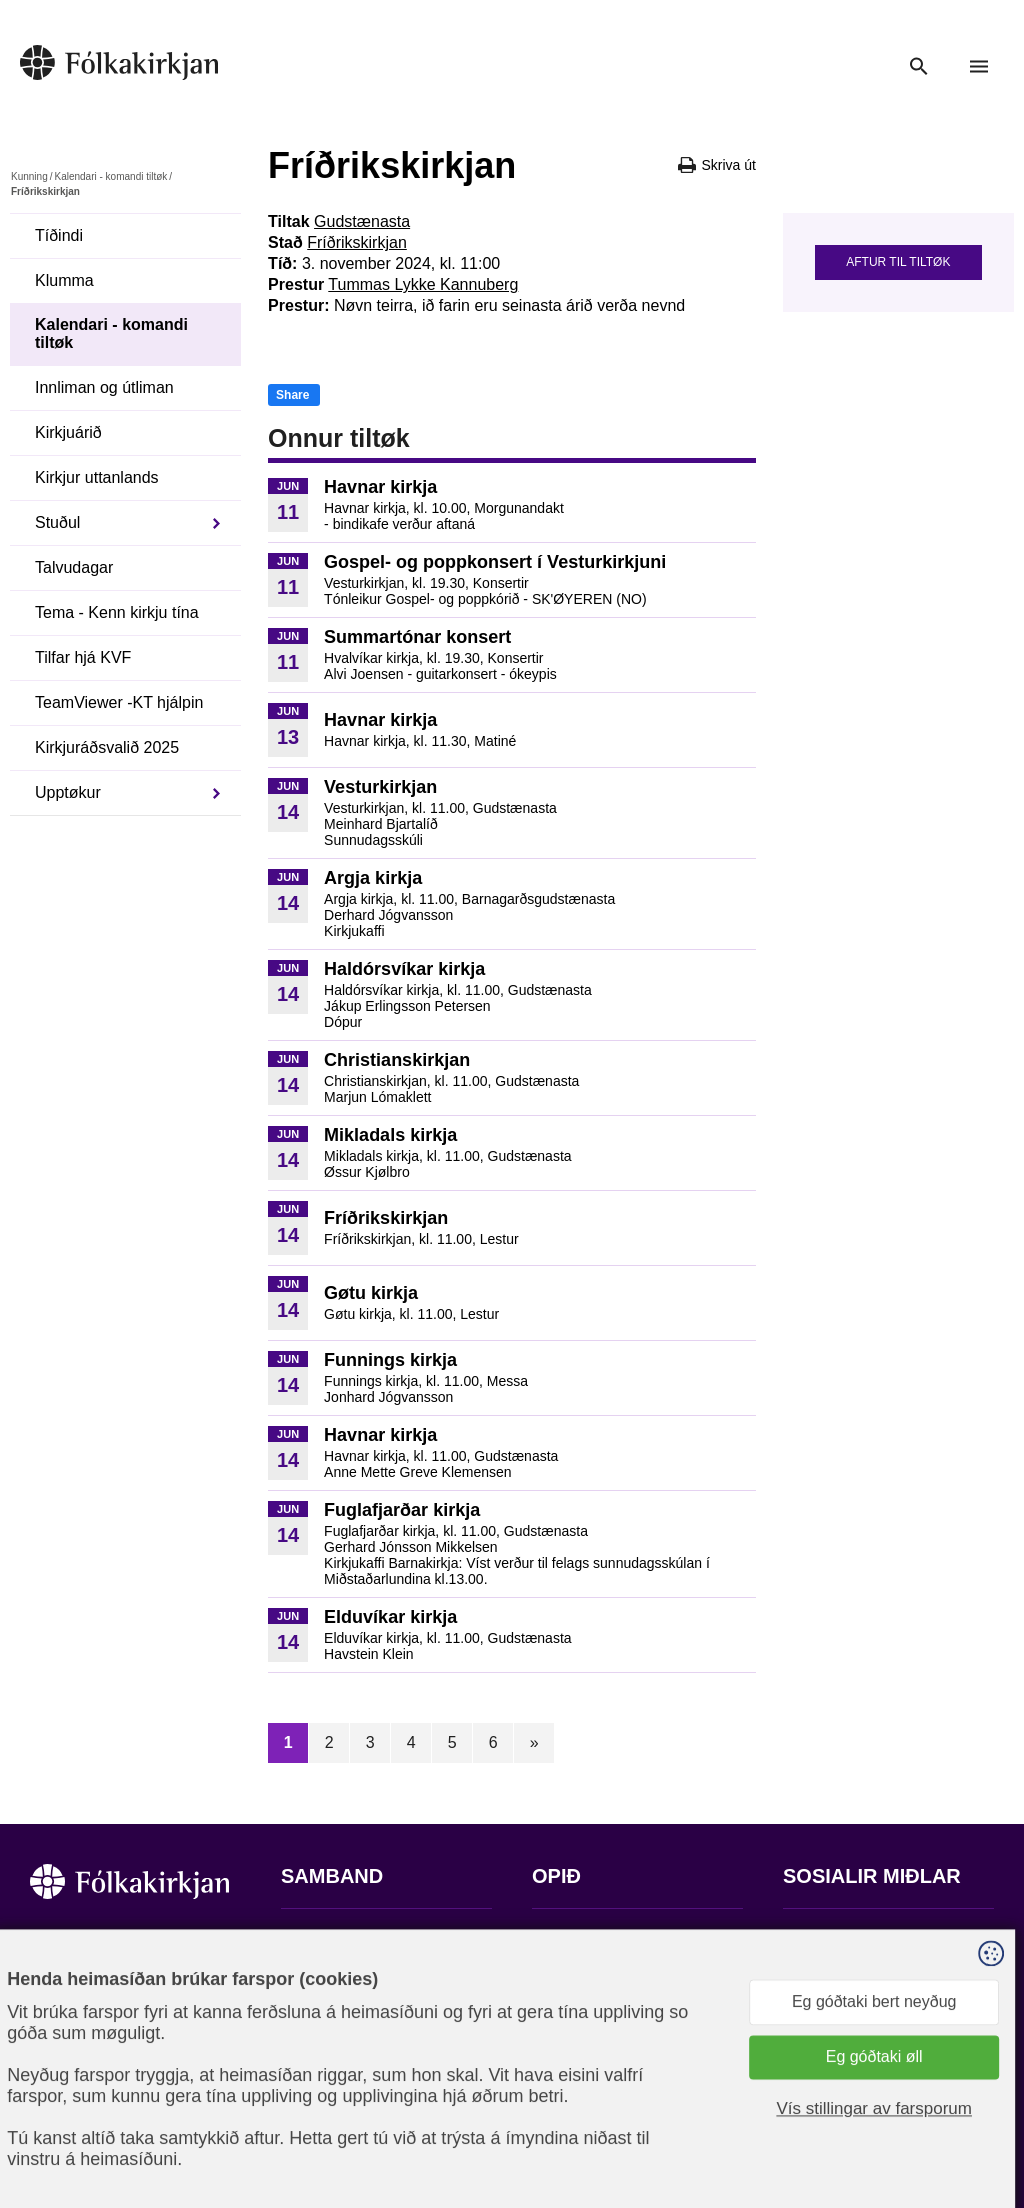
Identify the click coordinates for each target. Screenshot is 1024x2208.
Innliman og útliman (104, 387)
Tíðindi (59, 235)
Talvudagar (74, 567)
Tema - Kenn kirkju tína (117, 612)
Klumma (64, 280)
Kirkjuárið (68, 432)
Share (292, 395)
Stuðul (57, 522)
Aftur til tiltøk (898, 262)
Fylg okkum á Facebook (868, 1937)
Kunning (29, 176)
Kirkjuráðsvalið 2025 (107, 747)
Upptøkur (68, 792)
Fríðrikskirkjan (357, 242)
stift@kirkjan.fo (333, 2075)
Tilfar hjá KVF (83, 657)
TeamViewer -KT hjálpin (119, 702)
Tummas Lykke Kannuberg (423, 284)
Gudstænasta (362, 221)
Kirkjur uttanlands (97, 477)
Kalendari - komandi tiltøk (110, 176)
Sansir (977, 2109)
